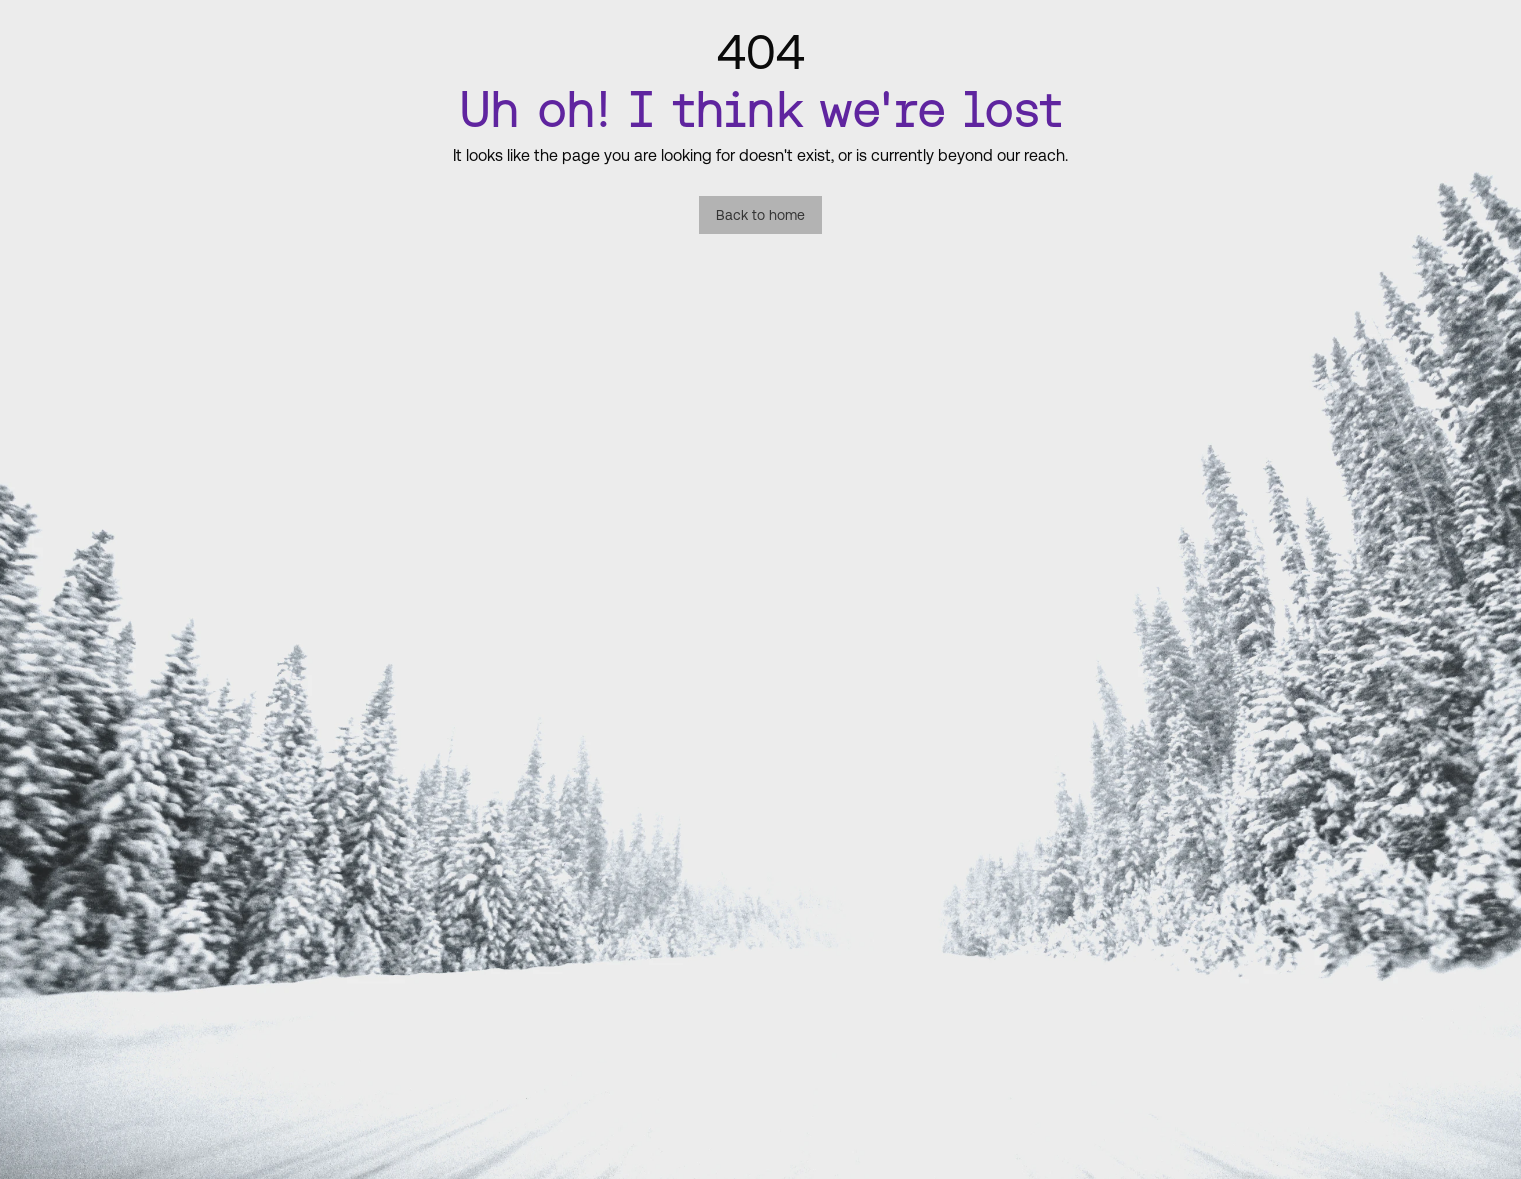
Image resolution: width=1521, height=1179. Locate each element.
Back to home (760, 215)
